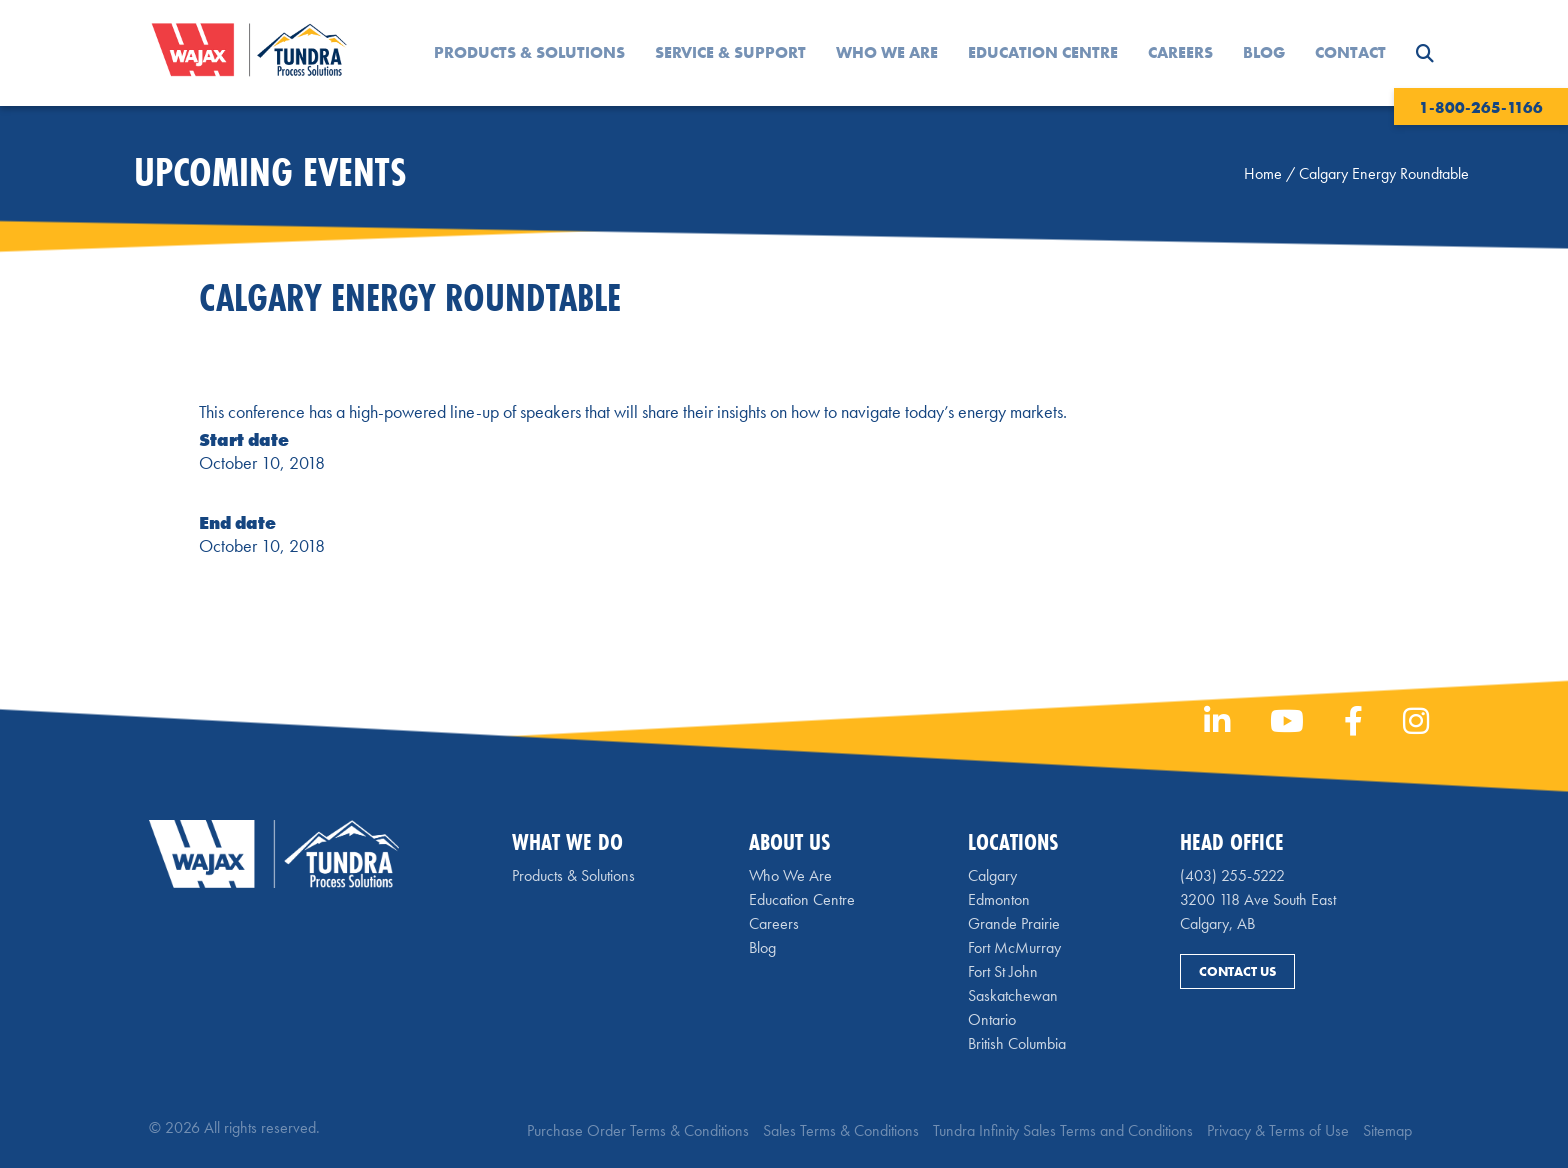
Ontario (992, 1019)
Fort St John (1003, 971)
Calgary (992, 875)
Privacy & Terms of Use (1278, 1130)
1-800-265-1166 (1481, 107)
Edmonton (999, 899)
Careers (1180, 52)
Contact (1350, 52)
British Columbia (1017, 1043)
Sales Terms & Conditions (841, 1130)
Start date (244, 439)
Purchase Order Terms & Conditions (638, 1130)
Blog (1264, 52)
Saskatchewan (1013, 995)
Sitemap (1387, 1130)
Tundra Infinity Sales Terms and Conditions (1063, 1130)
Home (1263, 173)
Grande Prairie (1014, 923)
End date (237, 522)
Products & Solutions (529, 52)
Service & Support (730, 52)
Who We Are (887, 52)
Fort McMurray (1014, 947)
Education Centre (1043, 52)
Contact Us (1237, 971)
